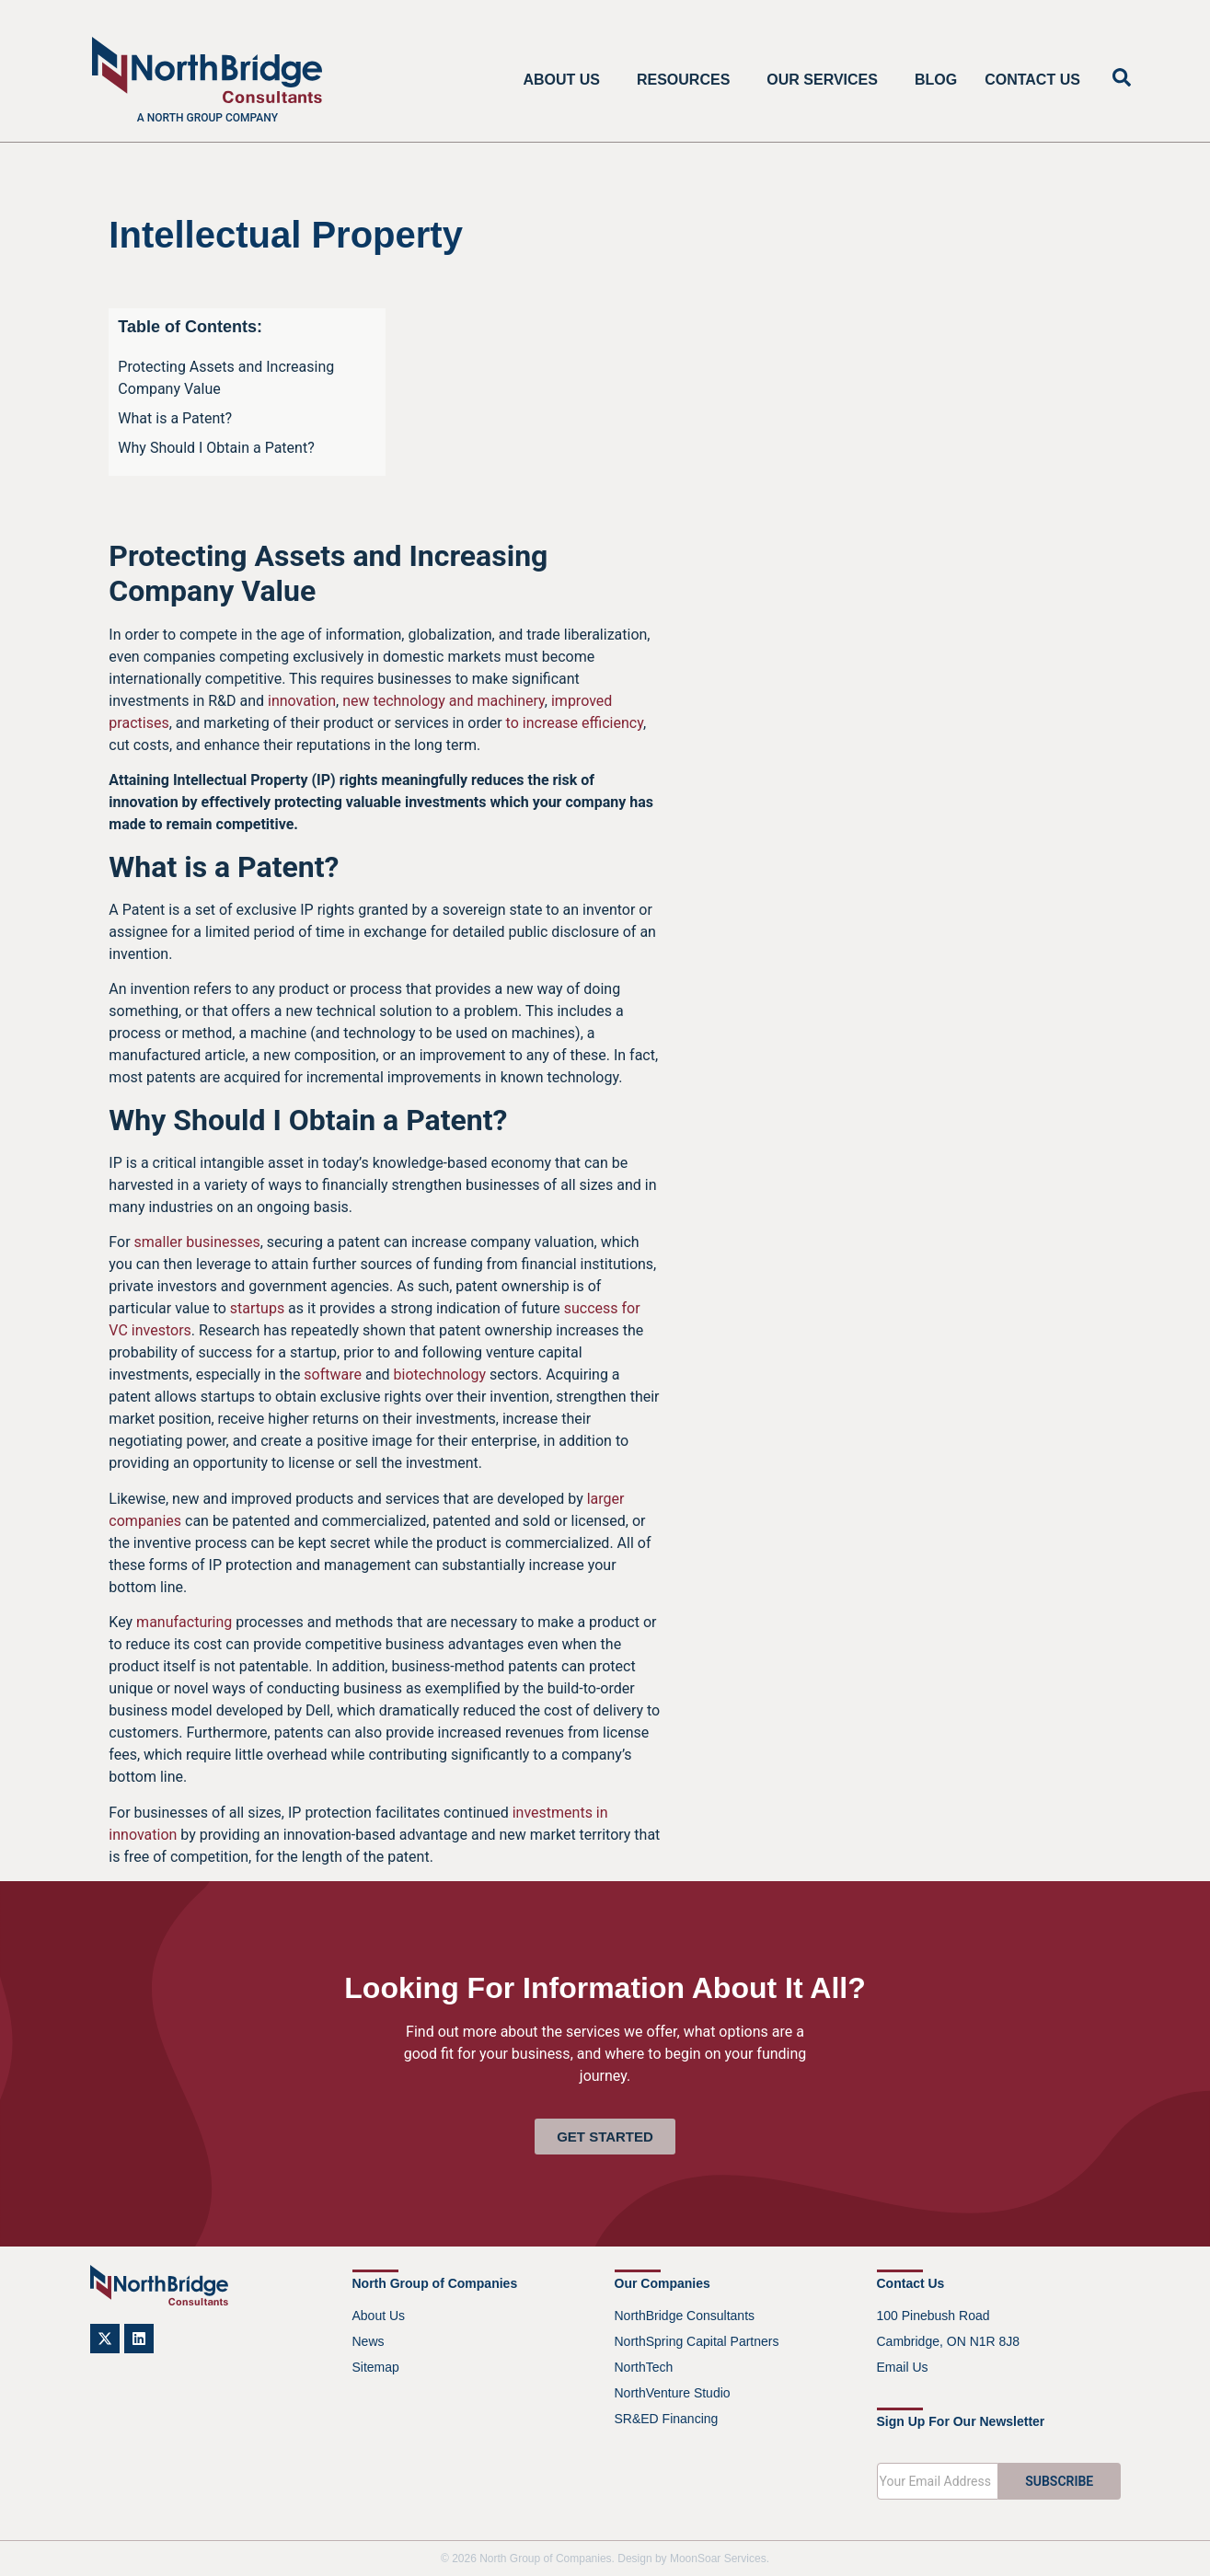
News (368, 2341)
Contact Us (1032, 79)
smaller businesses (197, 1242)
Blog (936, 79)
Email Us (902, 2367)
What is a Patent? (175, 418)
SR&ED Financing (667, 2418)
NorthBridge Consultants (685, 2315)
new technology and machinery (443, 701)
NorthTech (644, 2367)
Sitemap (375, 2367)
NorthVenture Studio (673, 2392)
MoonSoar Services (718, 2558)
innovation (302, 701)
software (333, 1374)
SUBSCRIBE (1059, 2481)
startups (257, 1308)
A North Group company (207, 117)
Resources (688, 80)
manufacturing (184, 1622)
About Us (566, 80)
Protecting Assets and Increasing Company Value (226, 378)
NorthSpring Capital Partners (697, 2341)
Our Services (826, 80)
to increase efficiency (574, 723)
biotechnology (440, 1374)
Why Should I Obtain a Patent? (216, 447)
